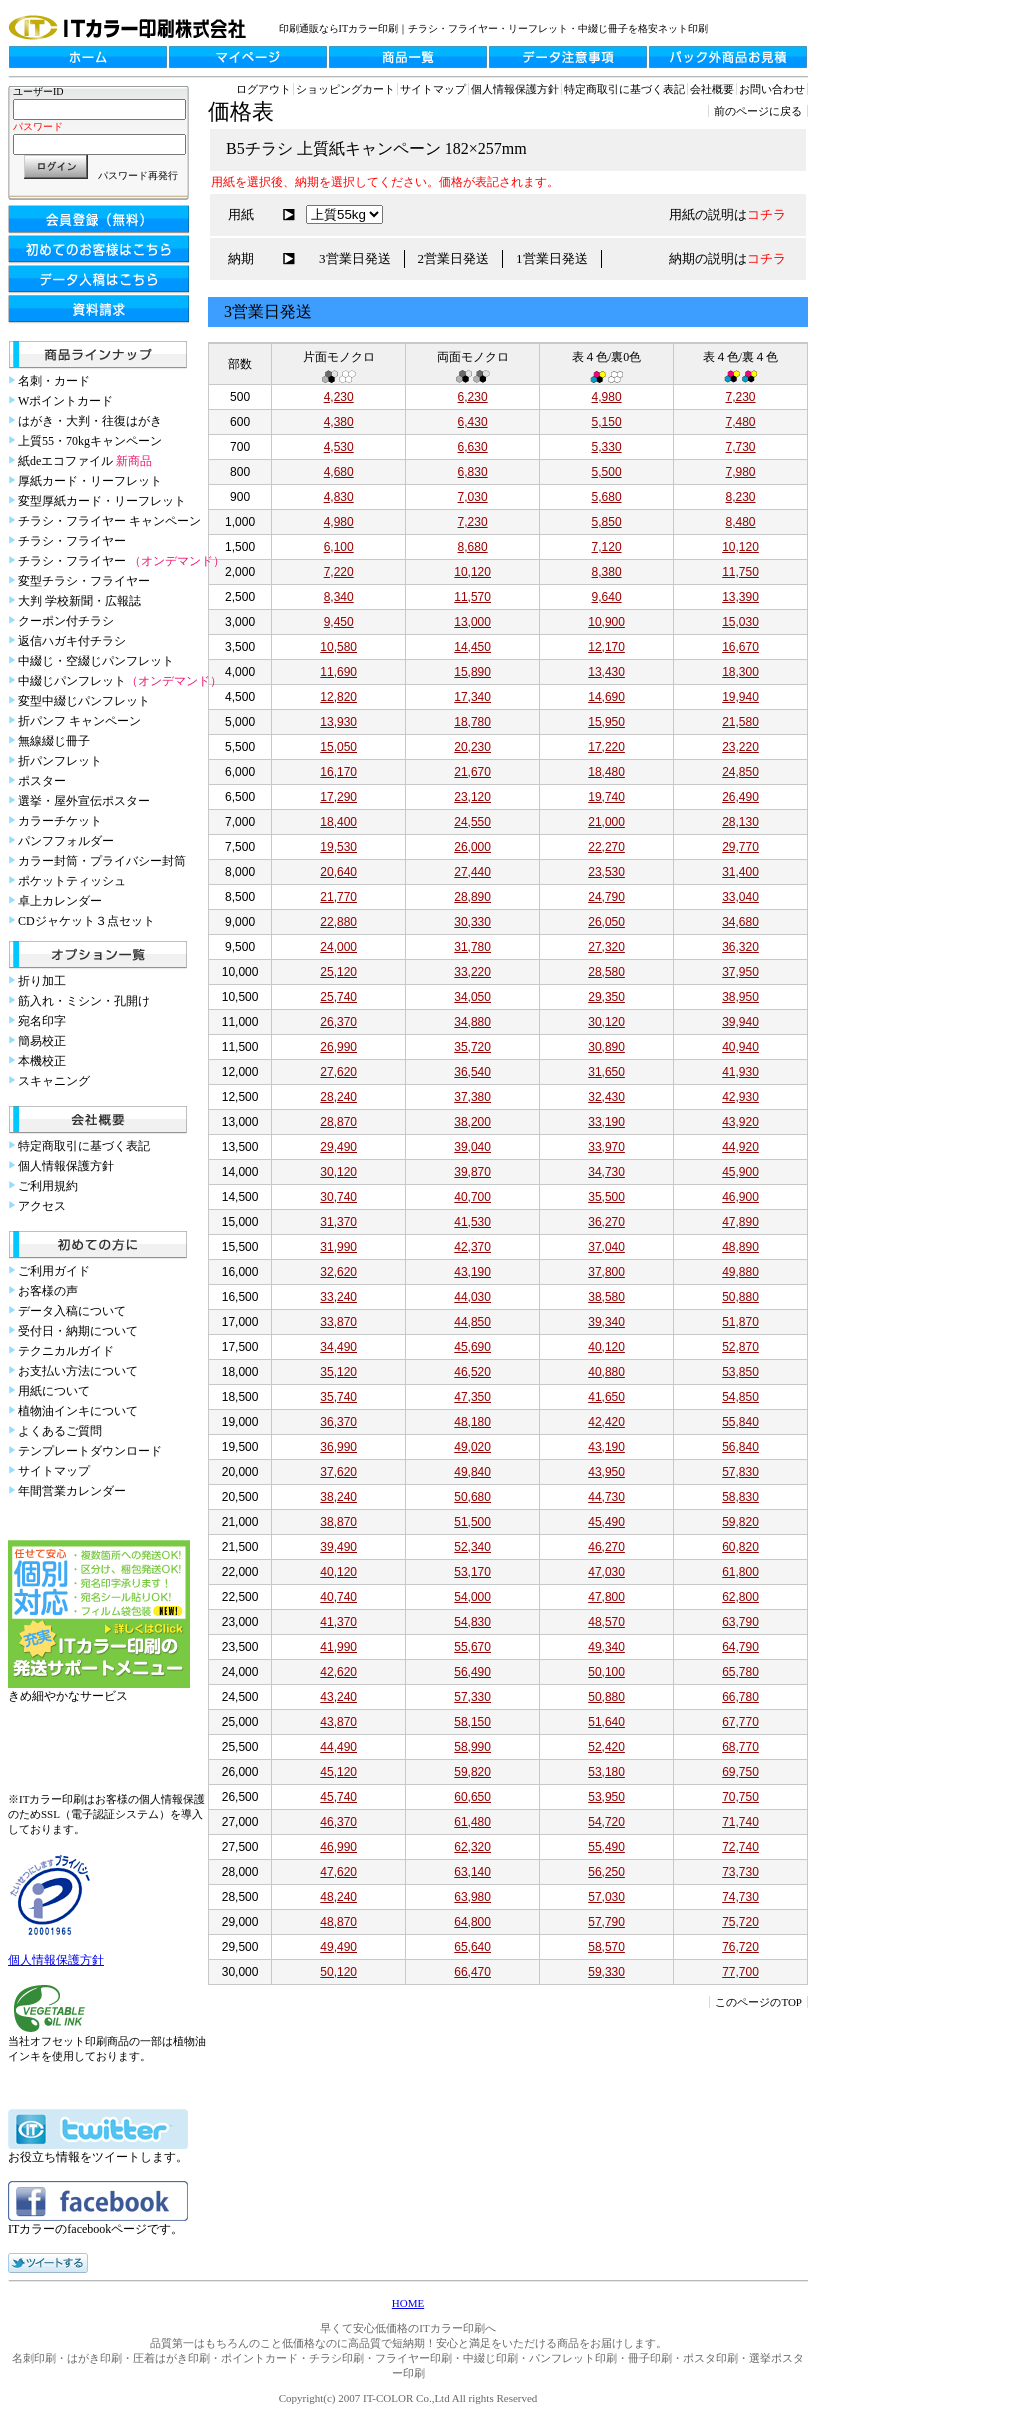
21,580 (740, 722)
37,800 (606, 1272)
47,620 (338, 1872)
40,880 (606, 1372)
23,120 (472, 797)
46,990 (338, 1847)
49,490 (338, 1947)
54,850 (740, 1397)
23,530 (606, 872)
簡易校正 (42, 1041)
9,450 (339, 622)
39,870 (472, 1172)
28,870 (338, 1122)
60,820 (740, 1547)
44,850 (472, 1322)
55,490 (606, 1847)
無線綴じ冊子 (54, 741)
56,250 (606, 1872)
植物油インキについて (78, 1411)
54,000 (472, 1597)
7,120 (607, 547)
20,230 (472, 747)
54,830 (472, 1622)
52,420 (606, 1747)
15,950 (606, 722)
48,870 (338, 1922)
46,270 (606, 1547)
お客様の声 (48, 1291)
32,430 (606, 1097)
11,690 (338, 672)
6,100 (339, 547)
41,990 (338, 1647)
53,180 (606, 1772)
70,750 (740, 1797)
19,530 (338, 847)
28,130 (740, 822)
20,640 (338, 872)
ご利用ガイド (54, 1271)
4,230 (339, 397)
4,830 (339, 497)
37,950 (740, 972)
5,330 (607, 447)
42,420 (606, 1422)
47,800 (606, 1597)
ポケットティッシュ (72, 881)
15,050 (338, 747)
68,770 (740, 1747)
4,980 (607, 397)
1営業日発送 (552, 258)
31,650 (606, 1072)
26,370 (338, 1022)
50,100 (606, 1672)
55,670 (472, 1647)
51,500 (472, 1522)
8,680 (473, 547)
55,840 (740, 1422)
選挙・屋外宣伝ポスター (84, 801)
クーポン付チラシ (66, 621)
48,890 (740, 1247)
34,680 (740, 922)
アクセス (42, 1206)
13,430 (606, 672)
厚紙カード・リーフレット (90, 481)
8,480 (741, 522)
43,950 (606, 1472)
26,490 (740, 797)
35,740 (338, 1397)
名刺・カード (54, 381)
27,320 (606, 947)
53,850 (740, 1372)
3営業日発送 (355, 258)
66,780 (740, 1697)
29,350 (606, 997)
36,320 (740, 947)
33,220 (472, 972)
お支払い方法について (78, 1371)
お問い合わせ (772, 89)
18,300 (740, 672)
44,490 (338, 1747)
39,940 (740, 1022)
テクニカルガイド (66, 1351)
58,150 (472, 1722)
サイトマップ (54, 1471)
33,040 (740, 897)
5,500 (607, 472)
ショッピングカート (345, 89)
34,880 (472, 1022)
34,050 (472, 997)
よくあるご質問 (60, 1431)
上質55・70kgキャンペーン (90, 441)
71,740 (740, 1822)
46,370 (338, 1822)
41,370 (338, 1622)
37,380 (472, 1097)
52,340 (472, 1547)
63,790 (740, 1622)
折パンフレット (60, 761)
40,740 (338, 1597)
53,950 (606, 1797)
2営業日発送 (454, 258)
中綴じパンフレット (120, 681)
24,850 (740, 772)
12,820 (338, 697)
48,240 (338, 1897)
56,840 (740, 1447)
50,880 (740, 1297)
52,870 (740, 1347)
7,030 (473, 497)
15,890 (472, 672)
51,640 (606, 1722)
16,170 (338, 772)
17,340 (472, 697)
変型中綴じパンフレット (84, 701)
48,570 (606, 1622)
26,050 (606, 922)
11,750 (740, 572)
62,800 (740, 1597)
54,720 (606, 1822)
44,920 (740, 1147)
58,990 (472, 1747)
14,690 (606, 697)
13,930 (338, 722)
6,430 (473, 422)
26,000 (472, 847)
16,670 (740, 647)
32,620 (338, 1272)
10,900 (606, 622)
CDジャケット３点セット (86, 921)
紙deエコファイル (85, 461)
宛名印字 (42, 1021)
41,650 (606, 1397)
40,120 (606, 1347)
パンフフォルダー (66, 841)
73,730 (740, 1872)
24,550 (472, 822)
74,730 (740, 1897)
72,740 (740, 1847)
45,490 (606, 1522)
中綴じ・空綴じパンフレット (96, 661)
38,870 (338, 1522)
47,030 (606, 1572)
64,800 (472, 1922)
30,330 (472, 922)
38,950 (740, 997)
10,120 (740, 547)
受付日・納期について (78, 1331)
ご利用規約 (48, 1186)
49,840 (472, 1472)
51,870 (740, 1322)
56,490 (472, 1672)
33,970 (606, 1147)
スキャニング (54, 1081)
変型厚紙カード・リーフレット (102, 501)
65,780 (740, 1672)
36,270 (606, 1222)
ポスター (42, 781)
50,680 (472, 1497)
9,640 (607, 597)
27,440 (472, 872)
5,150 (607, 422)
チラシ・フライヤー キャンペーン (109, 521)
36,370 (338, 1422)
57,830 (740, 1472)
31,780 (472, 947)
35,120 (338, 1372)
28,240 (338, 1097)
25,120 (338, 972)
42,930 (740, 1097)
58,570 (606, 1947)
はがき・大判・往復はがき (90, 421)
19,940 (740, 697)
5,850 (607, 522)
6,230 (473, 397)
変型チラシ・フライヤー (84, 581)
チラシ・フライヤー (72, 541)
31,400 (740, 872)
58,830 (740, 1497)
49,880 (740, 1272)
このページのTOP (758, 2002)
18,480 (606, 772)
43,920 (740, 1122)
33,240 (338, 1297)
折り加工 (42, 981)
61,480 (472, 1822)
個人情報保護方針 (66, 1166)
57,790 (606, 1922)
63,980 (472, 1897)
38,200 (472, 1122)
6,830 (473, 472)
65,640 (472, 1947)
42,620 (338, 1672)
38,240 (338, 1497)
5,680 (607, 497)
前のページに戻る (758, 111)
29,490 (338, 1147)
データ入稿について (72, 1311)
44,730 (606, 1497)
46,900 (740, 1197)
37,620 (338, 1472)
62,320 (472, 1847)
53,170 (472, 1572)
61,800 (740, 1572)
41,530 (472, 1222)
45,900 (740, 1172)
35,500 (606, 1197)
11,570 (472, 597)
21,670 (472, 772)
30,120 (606, 1022)
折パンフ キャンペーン (79, 721)
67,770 (740, 1722)
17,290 (338, 797)
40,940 (740, 1047)
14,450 (472, 647)
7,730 (741, 447)
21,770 (338, 897)
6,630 (473, 447)
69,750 (740, 1772)
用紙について (54, 1391)
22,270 (606, 847)
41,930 (740, 1072)
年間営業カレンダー (72, 1491)
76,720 (740, 1947)
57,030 (606, 1897)
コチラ (766, 214)
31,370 (338, 1222)
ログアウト (263, 89)
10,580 (338, 647)
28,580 (606, 972)
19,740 (606, 797)
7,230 (741, 397)
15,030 (740, 622)
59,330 (606, 1972)
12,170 (606, 647)
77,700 (740, 1972)
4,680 (339, 472)
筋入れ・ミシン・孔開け (84, 1001)
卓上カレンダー (60, 901)
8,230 (741, 497)
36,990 (338, 1447)
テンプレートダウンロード (90, 1451)
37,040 (606, 1247)
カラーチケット (60, 821)
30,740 (338, 1197)
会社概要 (712, 89)
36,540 (472, 1072)
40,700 (472, 1197)
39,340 (606, 1322)
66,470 (472, 1972)
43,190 (472, 1272)
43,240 (338, 1697)
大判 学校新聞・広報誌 (79, 601)
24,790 (606, 897)
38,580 (606, 1297)
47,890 (740, 1222)
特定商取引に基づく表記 (84, 1146)
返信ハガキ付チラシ (72, 641)
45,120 (338, 1772)
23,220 (740, 747)
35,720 (472, 1047)
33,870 (338, 1322)
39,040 (472, 1147)
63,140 (472, 1872)
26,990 (338, 1047)
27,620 (338, 1072)
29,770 (740, 847)
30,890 (606, 1047)
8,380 (607, 572)
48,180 (472, 1422)
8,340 (339, 597)
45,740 (338, 1797)
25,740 (338, 997)
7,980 (741, 472)
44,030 (472, 1297)
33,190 (606, 1122)
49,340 (606, 1647)
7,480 (741, 422)
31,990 (338, 1247)
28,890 (472, 897)
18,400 (338, 822)
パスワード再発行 (138, 175)
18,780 (472, 722)
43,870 (338, 1722)
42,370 (472, 1247)
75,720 (740, 1922)
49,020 (472, 1447)
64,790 (740, 1647)
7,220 (339, 572)
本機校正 (42, 1061)
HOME (408, 2303)
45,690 (472, 1347)
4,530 (339, 447)
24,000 (338, 947)
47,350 (472, 1397)
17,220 (606, 747)
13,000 (472, 622)
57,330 (472, 1697)
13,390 (740, 597)
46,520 (472, 1372)
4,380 (339, 422)
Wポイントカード (65, 401)
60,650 (472, 1797)
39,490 (338, 1547)
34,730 (606, 1172)
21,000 (606, 822)
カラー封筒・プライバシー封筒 (102, 861)
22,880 (338, 922)
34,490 (338, 1347)
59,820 (740, 1522)
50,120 (338, 1972)
